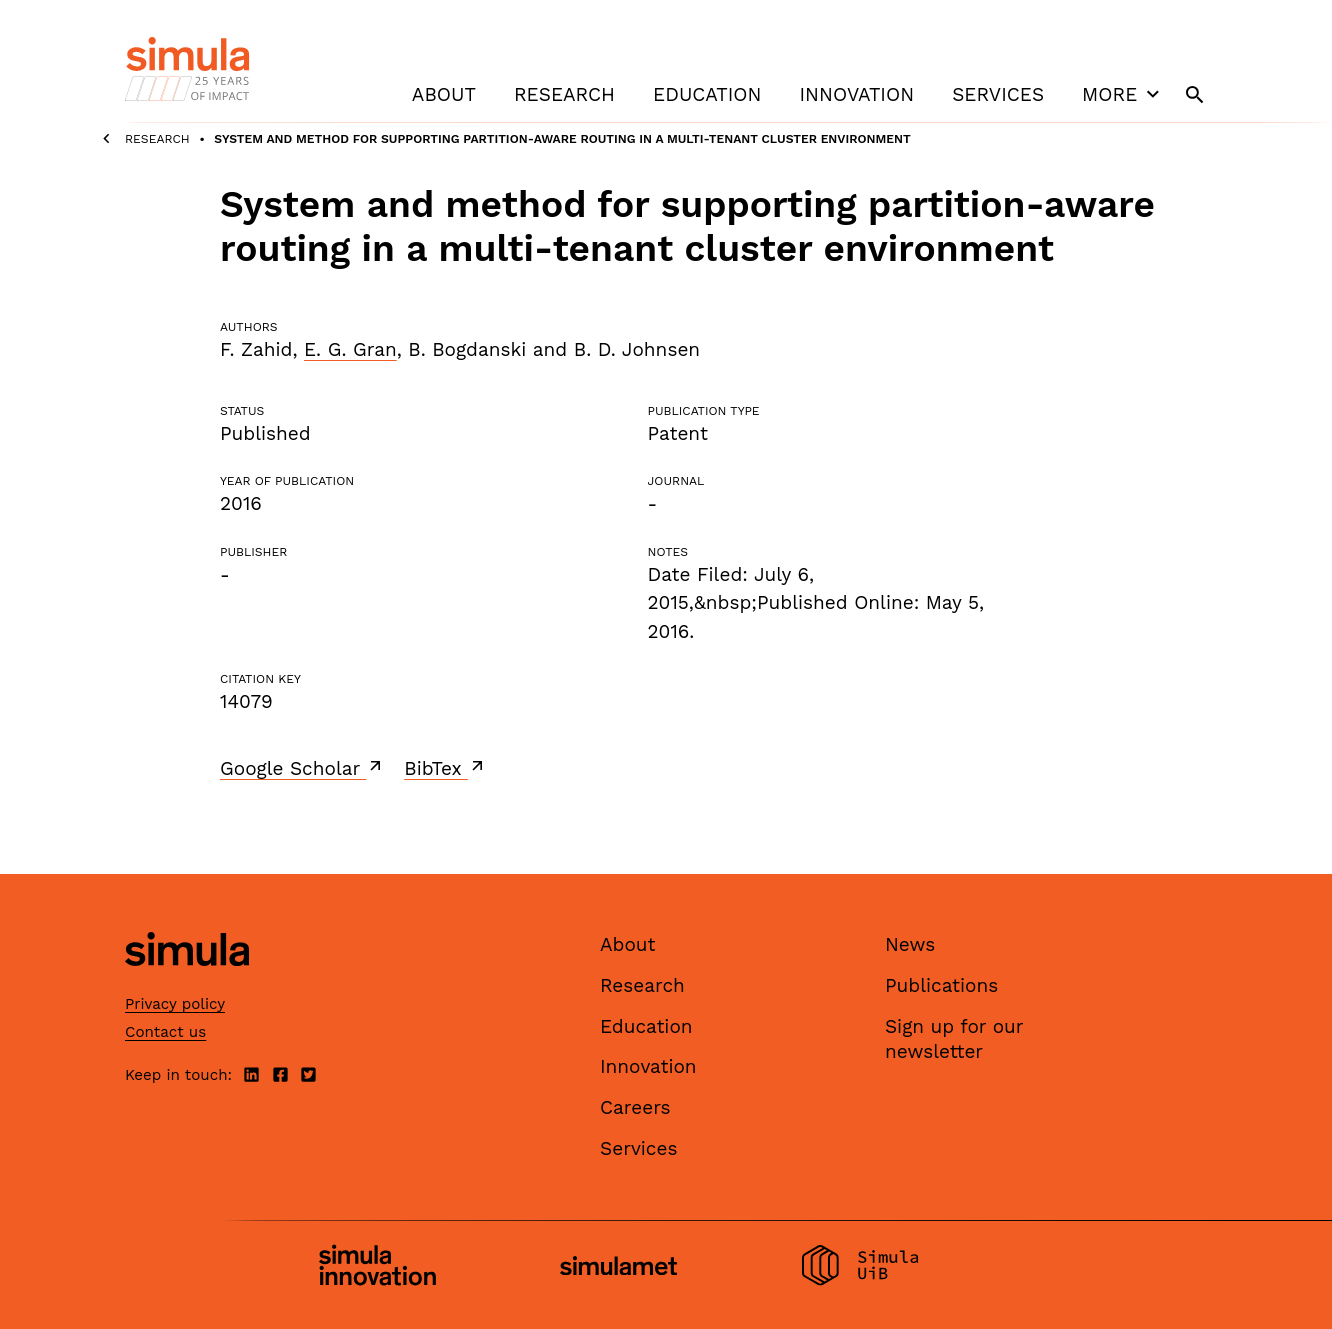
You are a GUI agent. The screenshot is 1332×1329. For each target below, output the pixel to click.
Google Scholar (302, 768)
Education (707, 94)
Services (998, 94)
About (444, 94)
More (1123, 94)
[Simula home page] (187, 983)
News (910, 944)
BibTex (445, 768)
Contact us (165, 1032)
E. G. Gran (350, 349)
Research (564, 94)
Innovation (856, 94)
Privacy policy (175, 1004)
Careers (635, 1107)
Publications (941, 985)
